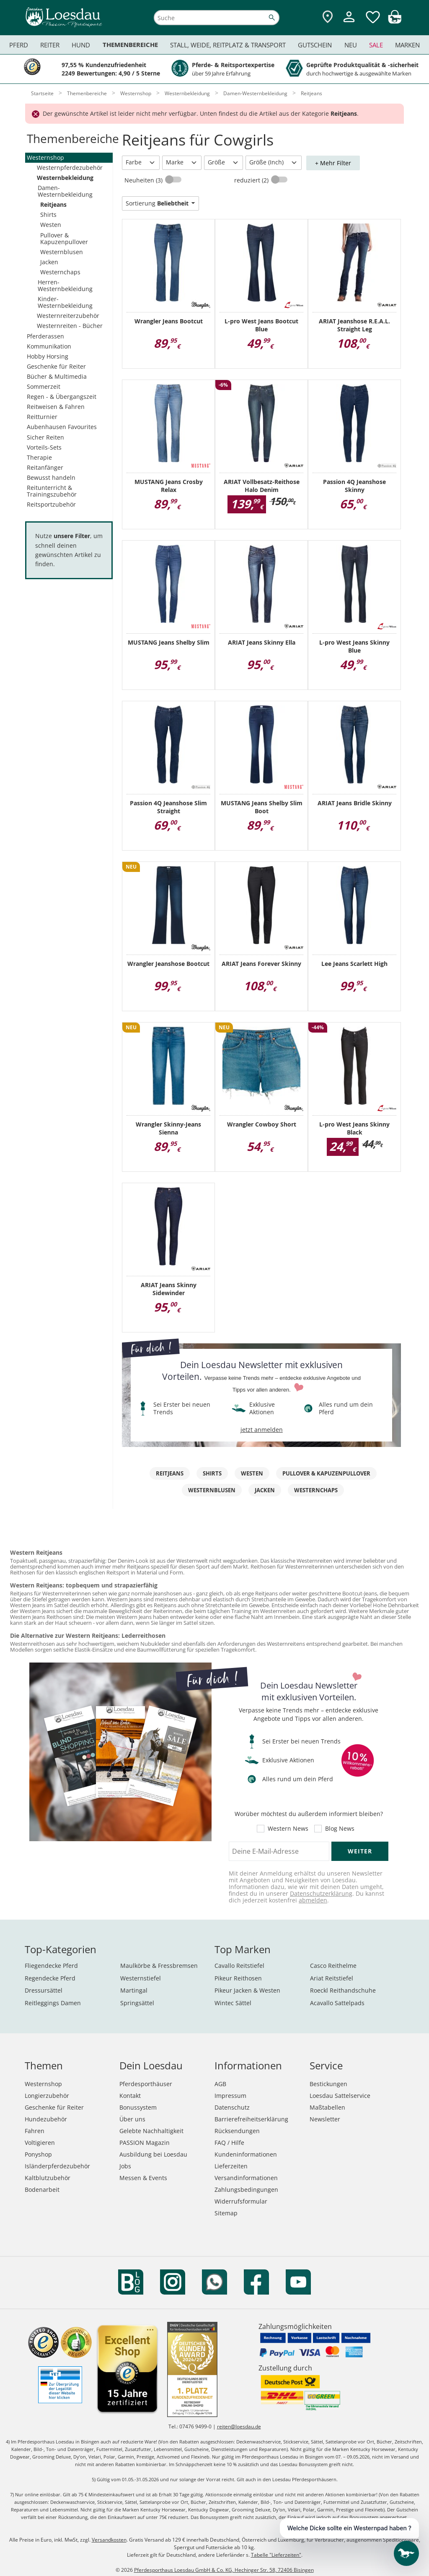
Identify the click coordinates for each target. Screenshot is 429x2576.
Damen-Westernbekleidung (65, 191)
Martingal (133, 1990)
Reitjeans (53, 204)
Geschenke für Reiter (56, 366)
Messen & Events (143, 2178)
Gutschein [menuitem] (315, 45)
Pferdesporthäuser (145, 2084)
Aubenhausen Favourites (62, 427)
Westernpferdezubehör (70, 168)
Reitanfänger (45, 467)
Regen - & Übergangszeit (61, 397)
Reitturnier (42, 417)
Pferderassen (45, 336)
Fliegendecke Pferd (51, 1966)
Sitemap (226, 2213)
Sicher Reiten (45, 437)
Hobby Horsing (47, 356)
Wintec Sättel (232, 2003)
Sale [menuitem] (376, 45)
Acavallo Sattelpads (337, 2003)
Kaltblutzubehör (47, 2178)
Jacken (49, 262)
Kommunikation (49, 346)
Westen (50, 225)
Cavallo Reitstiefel (239, 1966)
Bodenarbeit (42, 2190)
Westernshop (45, 157)
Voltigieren (40, 2143)
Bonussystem (138, 2107)
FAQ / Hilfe (229, 2143)
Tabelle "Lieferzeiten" (276, 2554)
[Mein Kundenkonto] (349, 23)
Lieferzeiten (231, 2166)
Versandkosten (109, 2539)
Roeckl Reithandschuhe (343, 1990)
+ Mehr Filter (333, 163)
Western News (288, 1828)
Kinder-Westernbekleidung (65, 302)
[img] (394, 21)
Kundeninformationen (245, 2154)
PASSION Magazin (144, 2143)
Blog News (339, 1828)
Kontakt (130, 2096)
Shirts (48, 215)
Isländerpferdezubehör (57, 2166)
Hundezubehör (46, 2119)
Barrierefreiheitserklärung (251, 2119)
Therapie (39, 457)
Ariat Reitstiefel (331, 1978)
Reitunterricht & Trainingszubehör (52, 491)
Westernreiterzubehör (68, 316)
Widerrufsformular (240, 2201)
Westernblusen (61, 252)
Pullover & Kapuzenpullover (64, 238)
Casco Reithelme (333, 1966)
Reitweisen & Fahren (56, 407)
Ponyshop (38, 2154)
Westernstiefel (140, 1978)
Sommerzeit (43, 386)
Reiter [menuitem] (49, 45)
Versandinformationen (246, 2178)
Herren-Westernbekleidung (65, 285)
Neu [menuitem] (350, 45)
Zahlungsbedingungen (246, 2190)
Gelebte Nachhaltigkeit (151, 2131)
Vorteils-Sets (44, 447)
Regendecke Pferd (50, 1978)
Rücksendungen (237, 2131)
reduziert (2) (252, 180)
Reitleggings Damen (53, 2003)
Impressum (230, 2096)
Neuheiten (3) (144, 180)
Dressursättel (43, 1990)
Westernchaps (60, 272)
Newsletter (325, 2119)
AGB (220, 2084)
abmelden (313, 1900)
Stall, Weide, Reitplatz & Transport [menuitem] (228, 45)
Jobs (125, 2166)
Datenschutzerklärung (321, 1893)
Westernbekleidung (65, 178)
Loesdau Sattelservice (340, 2096)
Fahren (34, 2131)
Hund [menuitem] (81, 45)
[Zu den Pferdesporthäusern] (327, 17)
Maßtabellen (327, 2107)
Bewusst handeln (51, 477)
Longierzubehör (47, 2096)
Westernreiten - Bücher (70, 326)
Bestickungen (328, 2084)
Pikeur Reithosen (238, 1978)
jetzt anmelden (261, 1430)
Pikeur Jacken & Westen (247, 1990)
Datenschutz (232, 2107)
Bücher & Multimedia (57, 376)
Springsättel (137, 2003)
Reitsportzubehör (51, 504)
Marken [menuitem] (407, 45)
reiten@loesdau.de (239, 2426)
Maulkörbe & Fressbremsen (159, 1966)
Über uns (132, 2119)
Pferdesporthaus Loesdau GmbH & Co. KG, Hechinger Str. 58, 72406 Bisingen (224, 2569)
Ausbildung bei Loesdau (153, 2154)
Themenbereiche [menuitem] (130, 44)
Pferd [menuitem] (18, 45)
